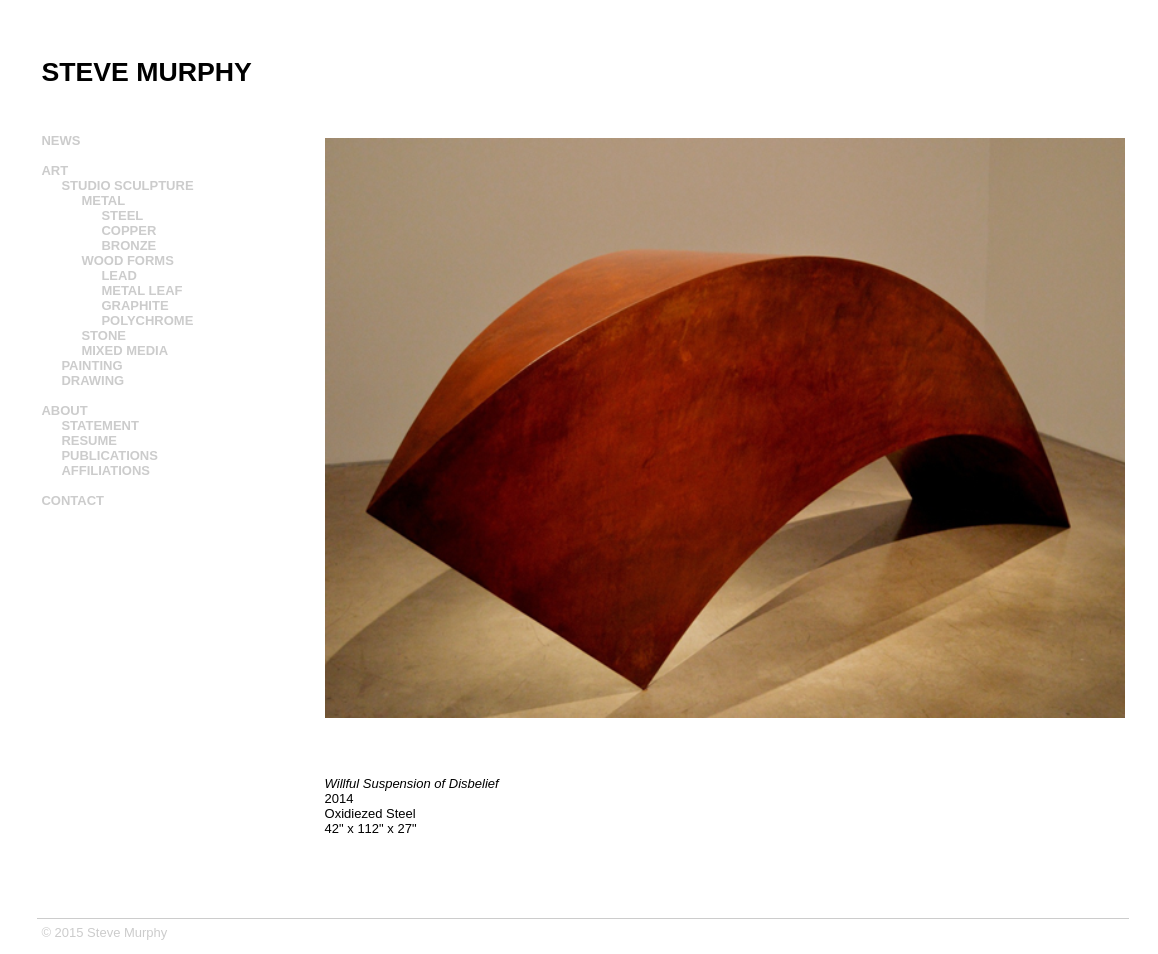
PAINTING (91, 365)
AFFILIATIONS (105, 470)
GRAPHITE (134, 305)
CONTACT (72, 500)
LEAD (118, 275)
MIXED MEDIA (124, 350)
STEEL (122, 215)
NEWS (60, 140)
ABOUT (64, 410)
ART (54, 170)
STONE (103, 335)
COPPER (128, 230)
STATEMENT (100, 425)
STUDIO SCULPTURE (127, 185)
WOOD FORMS (127, 260)
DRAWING (92, 380)
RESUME (89, 440)
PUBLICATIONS (109, 455)
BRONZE (128, 245)
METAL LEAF (141, 290)
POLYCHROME (147, 320)
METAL (103, 200)
